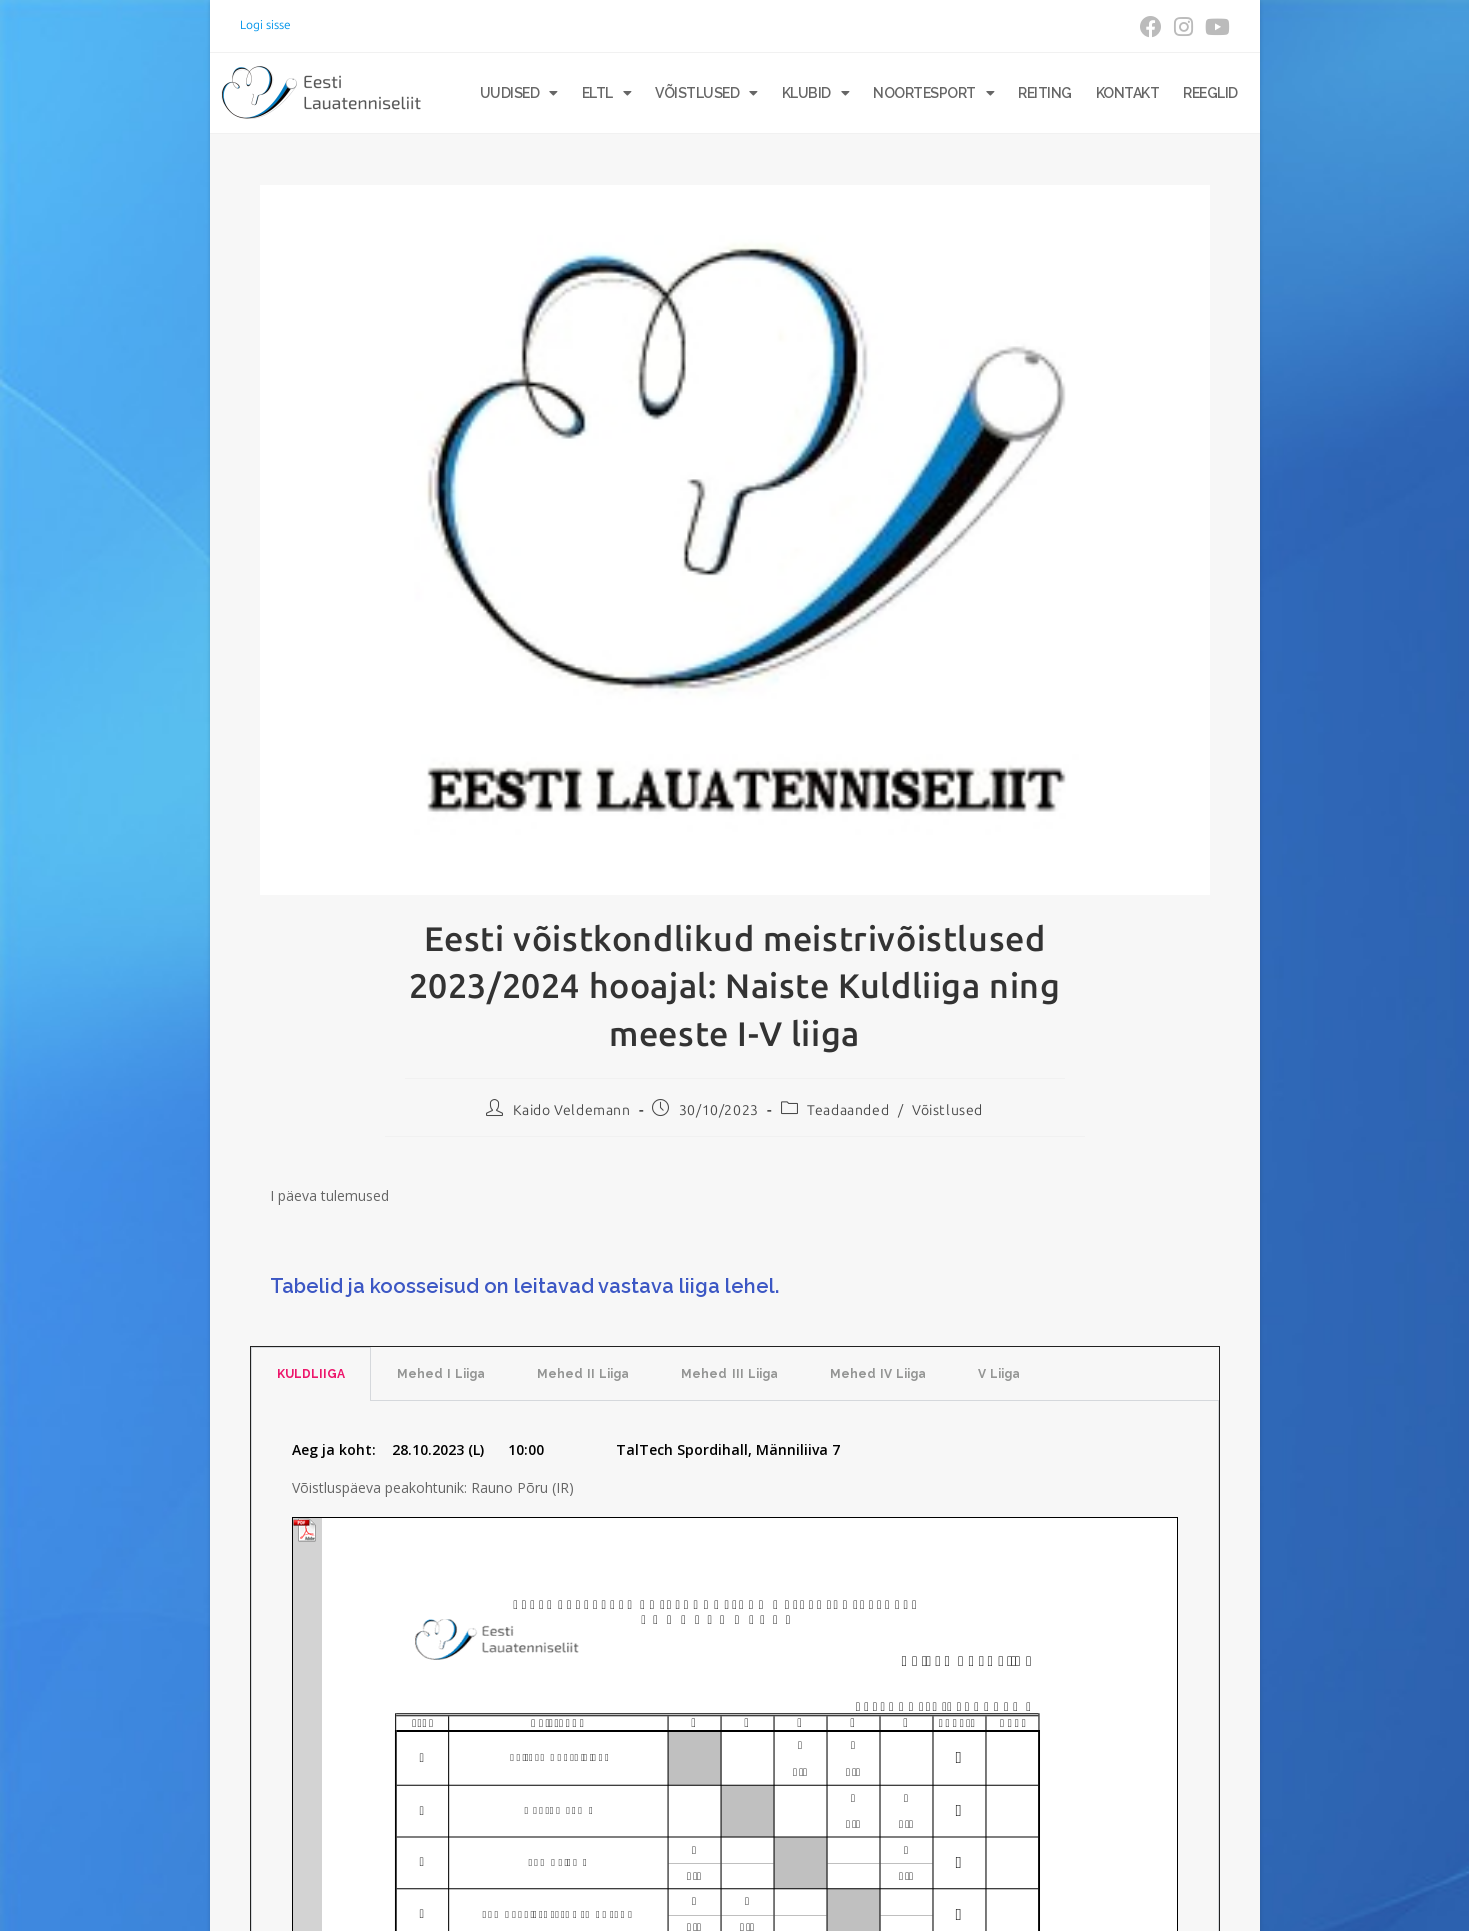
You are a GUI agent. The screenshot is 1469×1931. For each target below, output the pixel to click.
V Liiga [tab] (999, 1374)
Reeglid (1210, 93)
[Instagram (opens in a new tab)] (1183, 27)
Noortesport (933, 93)
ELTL (607, 93)
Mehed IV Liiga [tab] (878, 1374)
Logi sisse (265, 25)
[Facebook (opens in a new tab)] (1151, 27)
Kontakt (1128, 93)
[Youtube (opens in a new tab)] (1214, 27)
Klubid (816, 93)
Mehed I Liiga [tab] (441, 1374)
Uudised (519, 93)
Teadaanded (848, 1110)
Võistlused (706, 93)
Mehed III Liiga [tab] (729, 1374)
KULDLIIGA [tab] (311, 1374)
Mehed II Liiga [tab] (583, 1374)
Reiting (1045, 93)
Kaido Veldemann (572, 1110)
